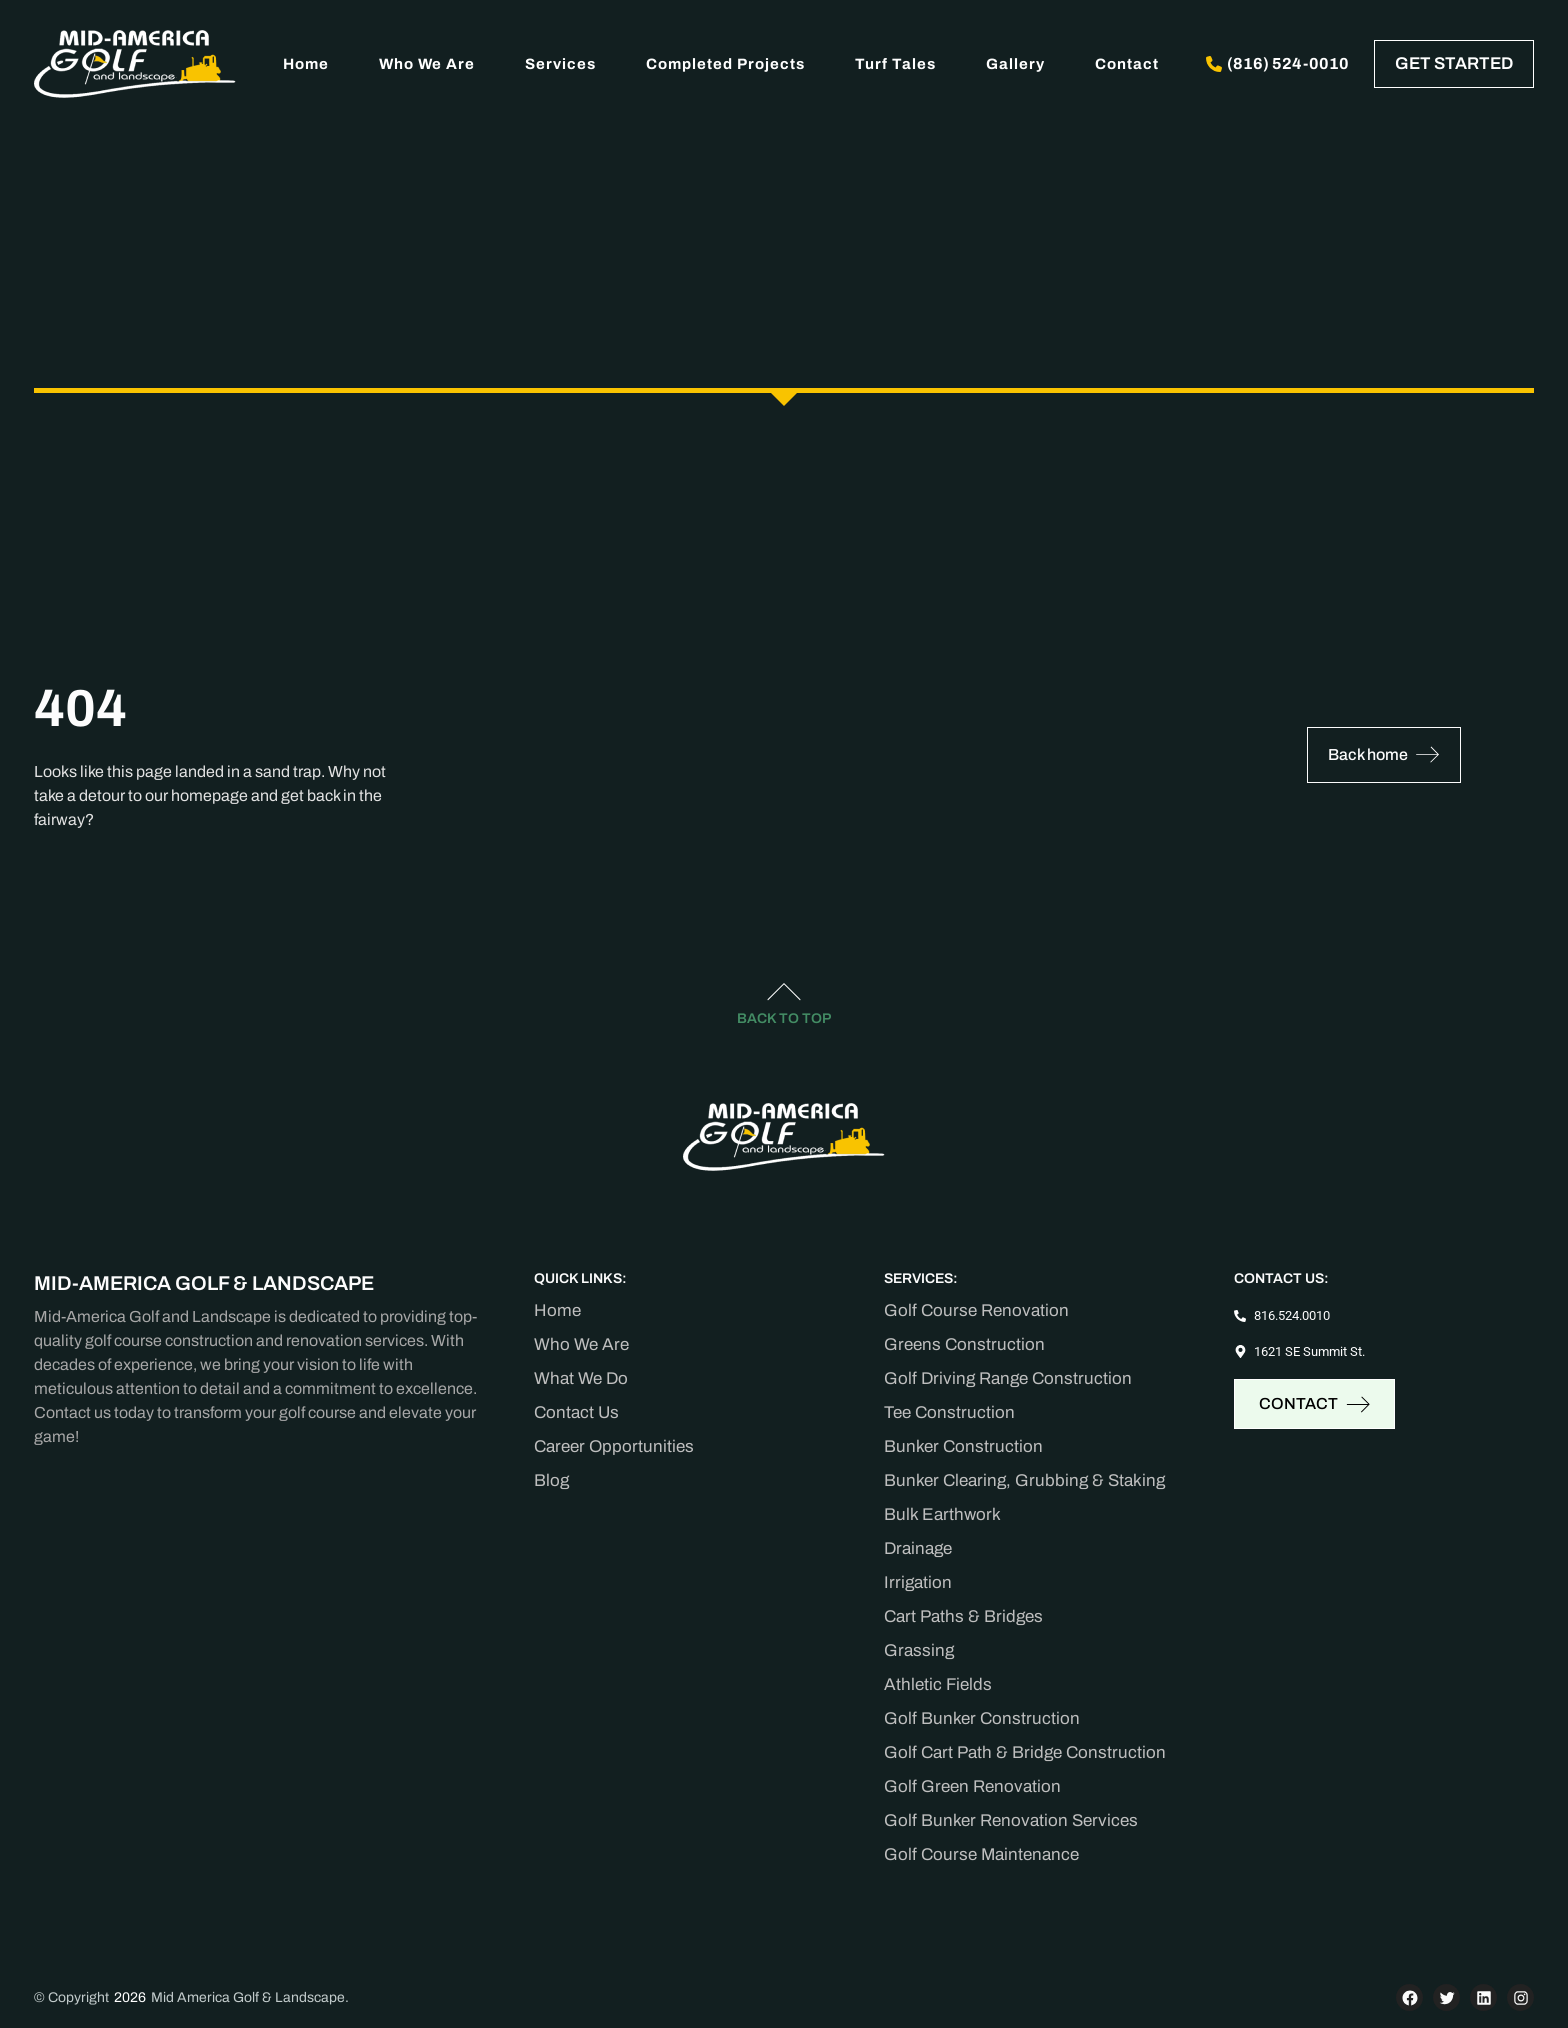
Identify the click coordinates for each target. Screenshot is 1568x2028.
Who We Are (427, 64)
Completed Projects (725, 64)
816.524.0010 (1292, 1315)
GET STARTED (1454, 63)
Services (560, 64)
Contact (1127, 64)
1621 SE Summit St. (1309, 1351)
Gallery (1015, 64)
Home (306, 64)
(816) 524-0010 (1277, 63)
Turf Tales (895, 64)
